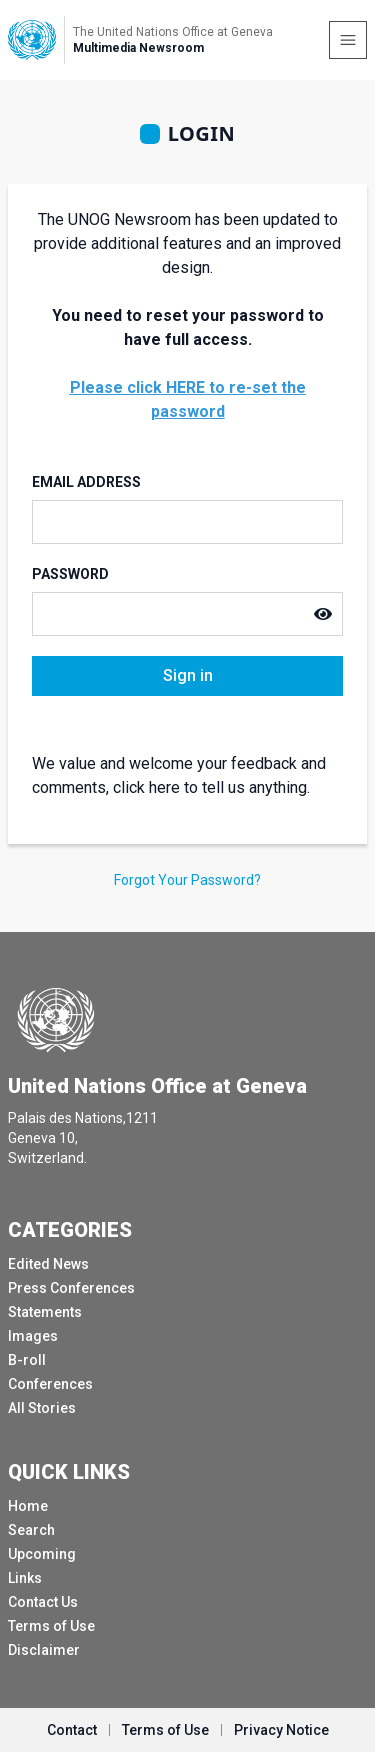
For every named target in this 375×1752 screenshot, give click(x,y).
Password (70, 574)
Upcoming (42, 1554)
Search (31, 1530)
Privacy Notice (281, 1730)
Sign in (188, 675)
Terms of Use (51, 1626)
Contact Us (43, 1602)
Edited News (48, 1264)
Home (28, 1506)
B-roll (27, 1360)
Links (25, 1578)
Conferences (50, 1384)
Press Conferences (71, 1288)
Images (33, 1336)
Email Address (86, 482)
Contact (72, 1730)
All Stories (42, 1408)
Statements (45, 1312)
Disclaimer (44, 1650)
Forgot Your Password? (187, 880)
